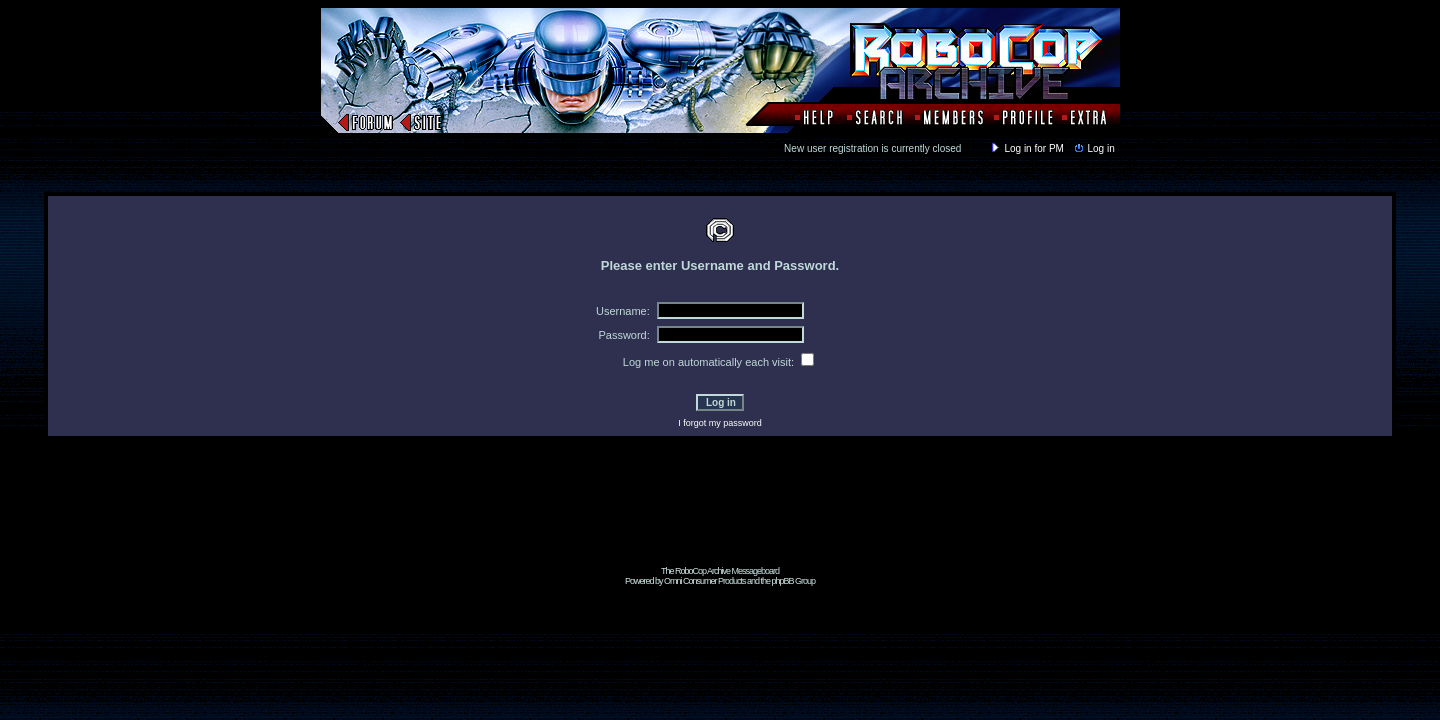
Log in (1093, 148)
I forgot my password (720, 423)
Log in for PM (1026, 148)
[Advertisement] (720, 521)
